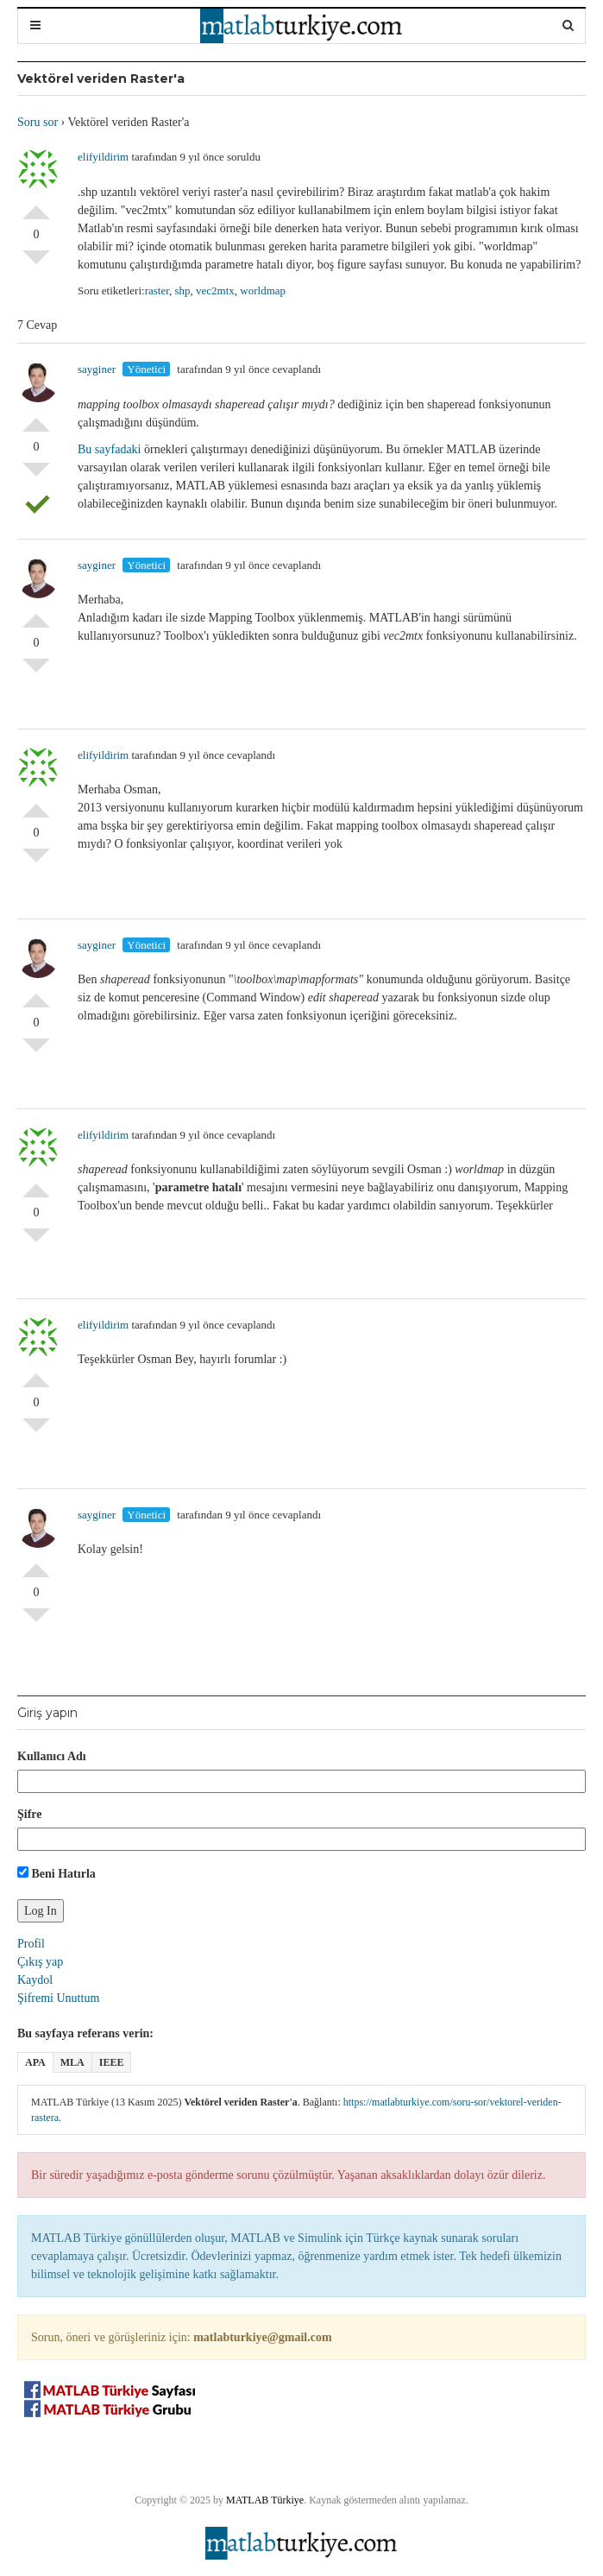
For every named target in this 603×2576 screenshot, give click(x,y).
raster (157, 290)
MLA (72, 2062)
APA (35, 2062)
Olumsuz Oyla (36, 264)
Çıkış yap (40, 1961)
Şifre (29, 1814)
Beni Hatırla (56, 1873)
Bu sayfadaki (109, 449)
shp (182, 290)
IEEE (111, 2062)
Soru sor (37, 122)
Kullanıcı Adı (51, 1756)
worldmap (263, 290)
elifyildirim (103, 156)
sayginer (97, 369)
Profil (31, 1943)
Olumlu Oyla (36, 205)
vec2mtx (215, 290)
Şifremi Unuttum (58, 1998)
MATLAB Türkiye (265, 2500)
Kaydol (35, 1979)
